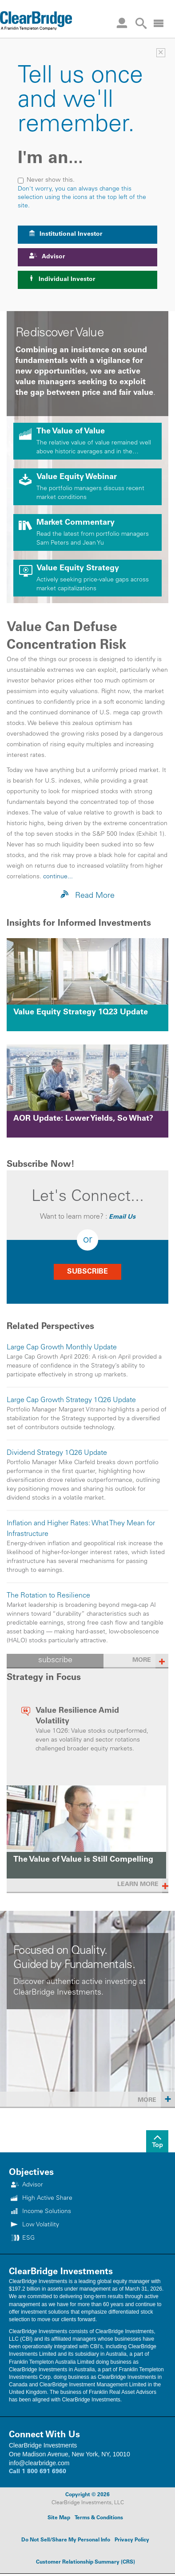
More (156, 2099)
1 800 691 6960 (44, 2472)
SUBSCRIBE (87, 1271)
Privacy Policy (132, 2540)
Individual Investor (62, 279)
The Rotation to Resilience (48, 1595)
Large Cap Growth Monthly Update (62, 1347)
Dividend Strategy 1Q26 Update (57, 1453)
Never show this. (46, 180)
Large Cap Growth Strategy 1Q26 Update (71, 1400)
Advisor (47, 256)
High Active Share (47, 2198)
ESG (28, 2238)
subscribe (55, 1660)
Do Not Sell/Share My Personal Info (65, 2540)
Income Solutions (46, 2212)
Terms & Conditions (99, 2518)
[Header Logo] (36, 20)
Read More (87, 895)
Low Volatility (40, 2225)
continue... (58, 877)
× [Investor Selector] (160, 52)
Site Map (59, 2518)
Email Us (122, 1217)
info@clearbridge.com (39, 2463)
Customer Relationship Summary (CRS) (85, 2562)
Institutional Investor (65, 234)
